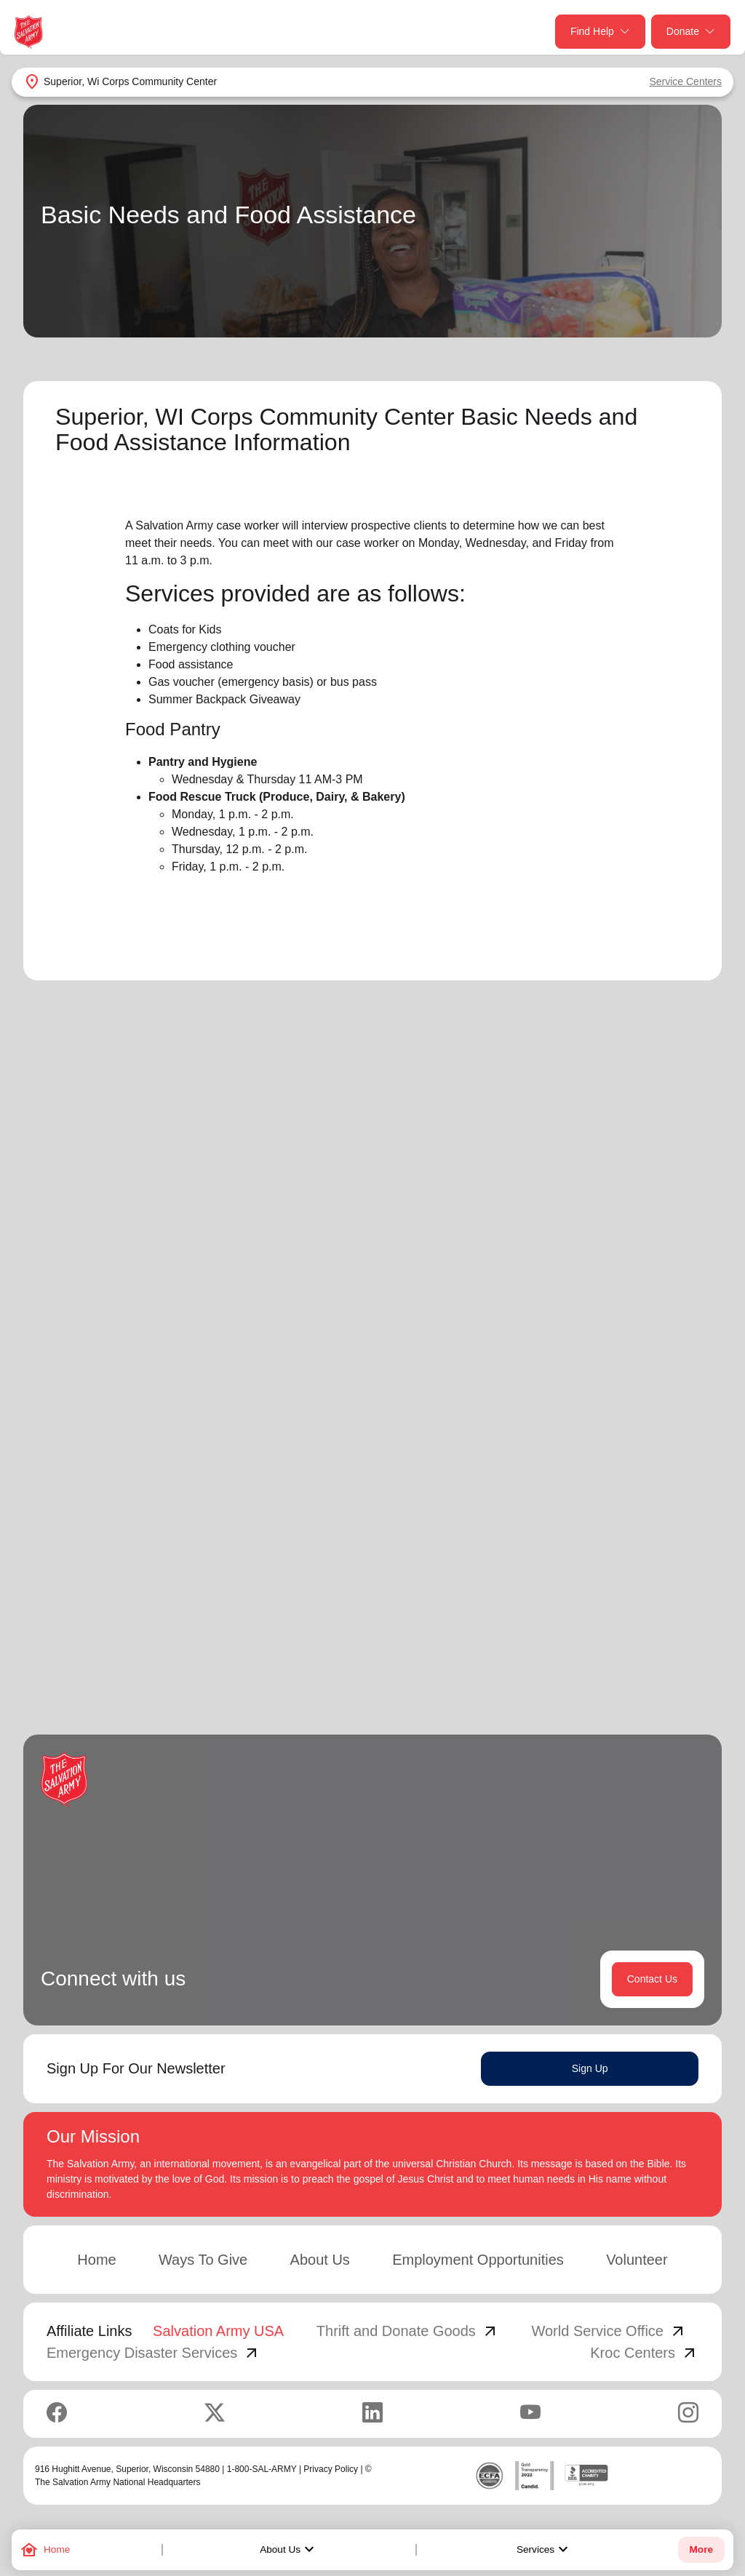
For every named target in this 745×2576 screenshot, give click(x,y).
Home (96, 2261)
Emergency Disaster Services (153, 2354)
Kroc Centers (644, 2354)
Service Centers (685, 81)
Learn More (201, 1551)
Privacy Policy (330, 2470)
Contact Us (652, 1980)
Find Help (600, 31)
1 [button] (573, 1656)
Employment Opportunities (478, 2261)
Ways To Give (203, 2261)
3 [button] (631, 1656)
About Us (289, 2550)
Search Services (541, 1180)
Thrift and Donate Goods (407, 2332)
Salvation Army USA (218, 2332)
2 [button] (602, 1656)
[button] (526, 1656)
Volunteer (637, 2261)
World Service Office (609, 2332)
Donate (690, 31)
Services (544, 2550)
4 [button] (660, 1656)
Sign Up (590, 2070)
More (701, 2549)
